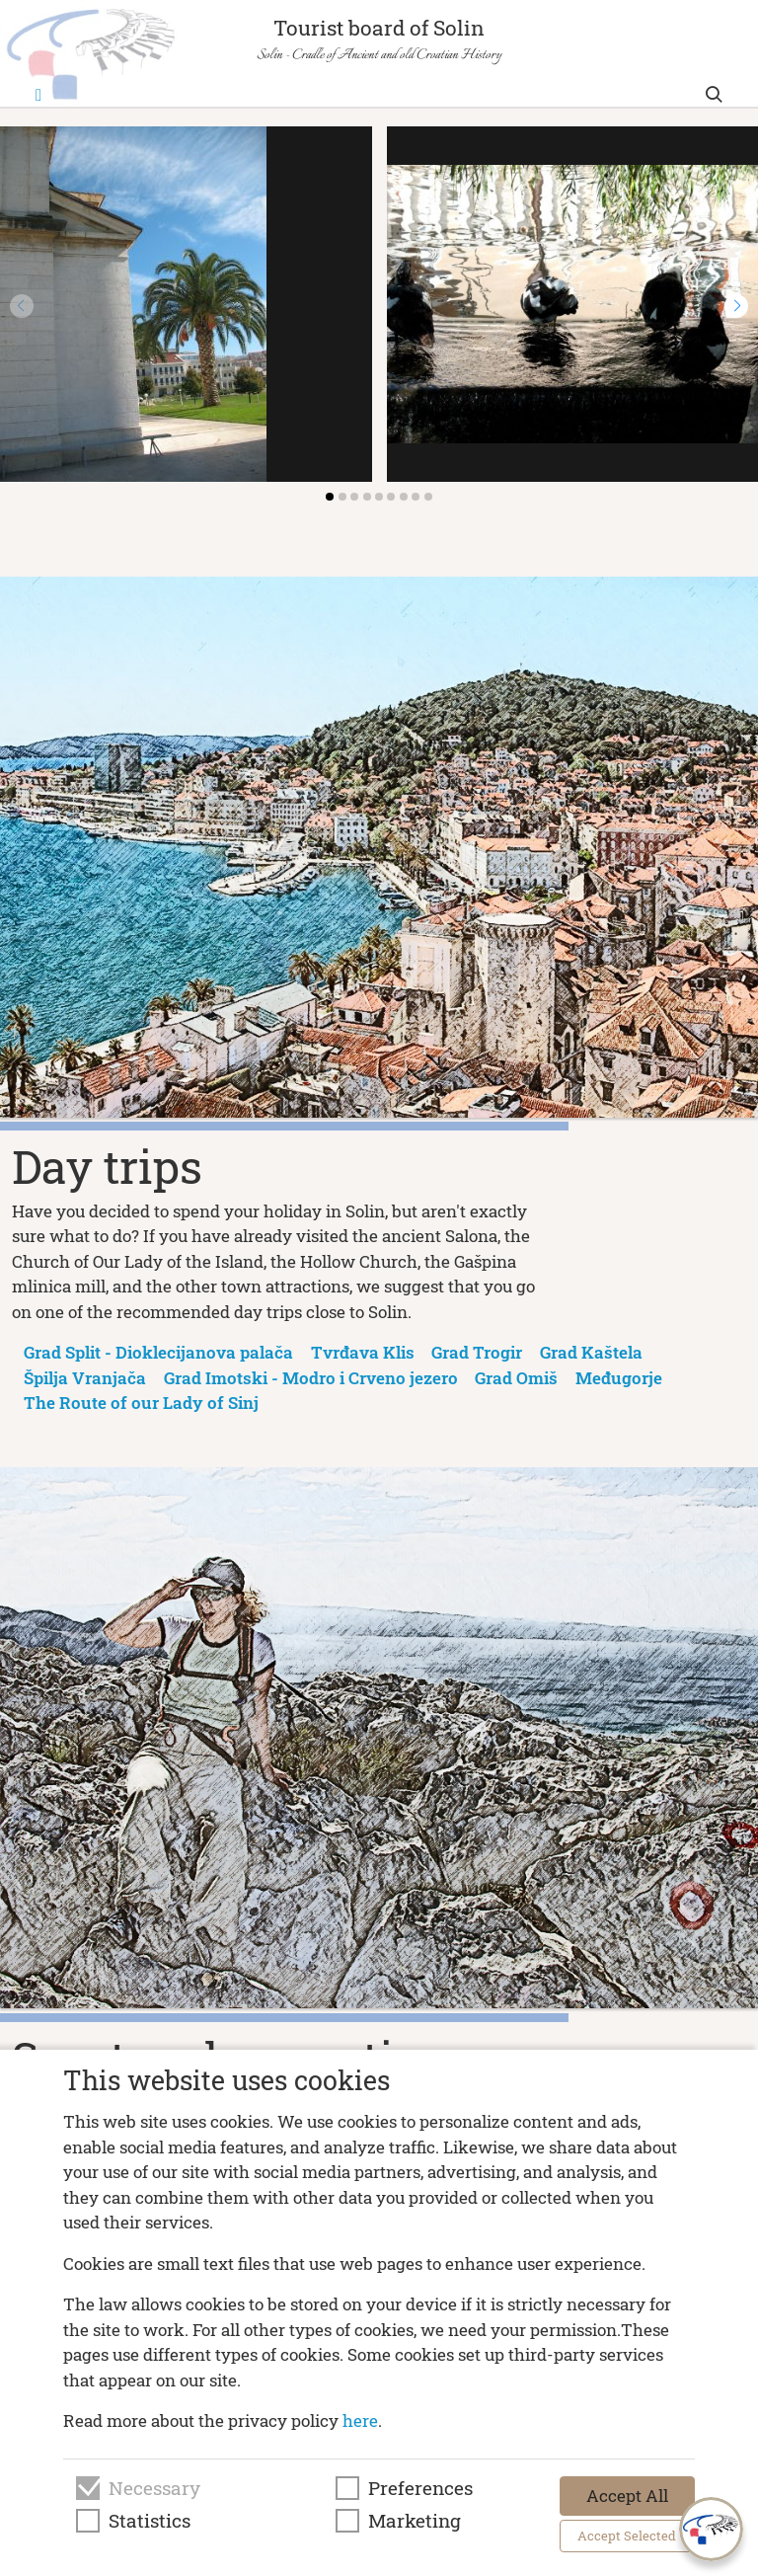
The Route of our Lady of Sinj (141, 1402)
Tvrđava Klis (363, 1352)
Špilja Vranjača (85, 1377)
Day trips (107, 1166)
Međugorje (618, 1377)
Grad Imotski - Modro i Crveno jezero (311, 1377)
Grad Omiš (516, 1377)
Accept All (627, 2495)
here (360, 2420)
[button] (736, 306)
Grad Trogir (476, 1352)
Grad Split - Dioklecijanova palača (158, 1352)
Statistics (149, 2521)
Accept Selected (626, 2535)
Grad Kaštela (591, 1352)
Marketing (414, 2521)
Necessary (154, 2488)
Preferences (420, 2488)
